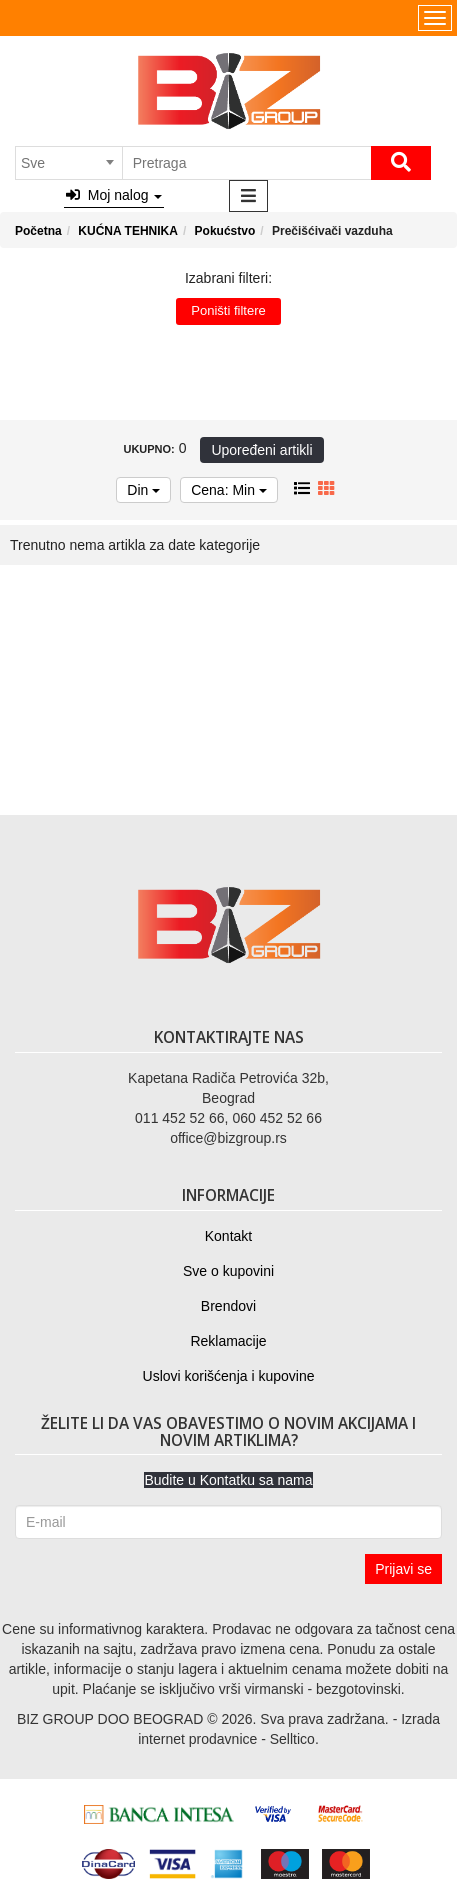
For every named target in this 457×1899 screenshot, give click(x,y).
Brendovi (228, 1306)
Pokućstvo (225, 231)
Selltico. (294, 1739)
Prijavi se (403, 1569)
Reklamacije (228, 1341)
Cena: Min (229, 490)
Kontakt (228, 1236)
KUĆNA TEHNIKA (128, 231)
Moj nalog (114, 195)
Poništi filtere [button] (228, 310)
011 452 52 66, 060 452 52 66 (228, 1118)
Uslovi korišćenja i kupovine (229, 1376)
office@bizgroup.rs (228, 1138)
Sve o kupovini (228, 1271)
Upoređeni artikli (261, 450)
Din (143, 490)
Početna (38, 231)
